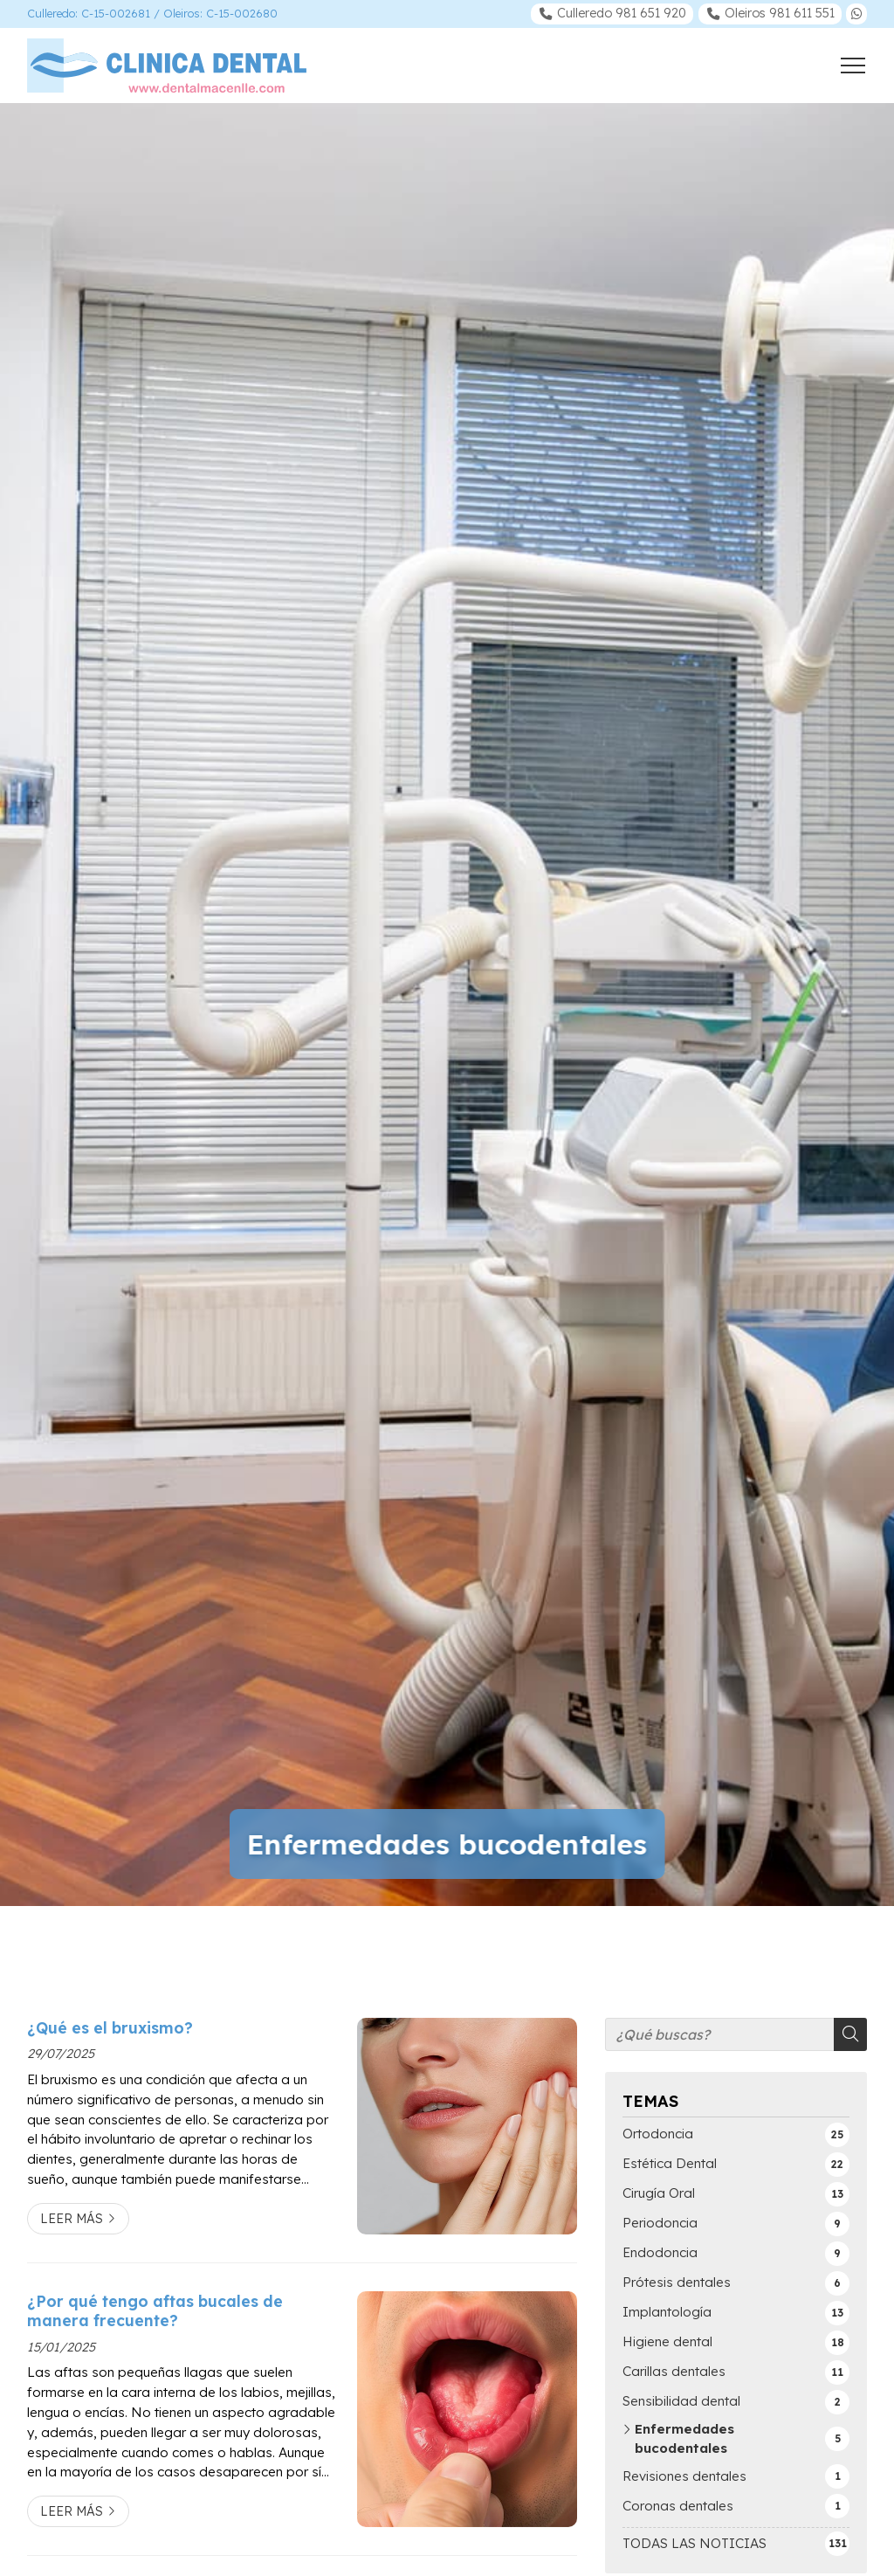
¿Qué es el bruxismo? (110, 2027)
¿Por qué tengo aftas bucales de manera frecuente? (155, 2310)
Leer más (71, 2219)
